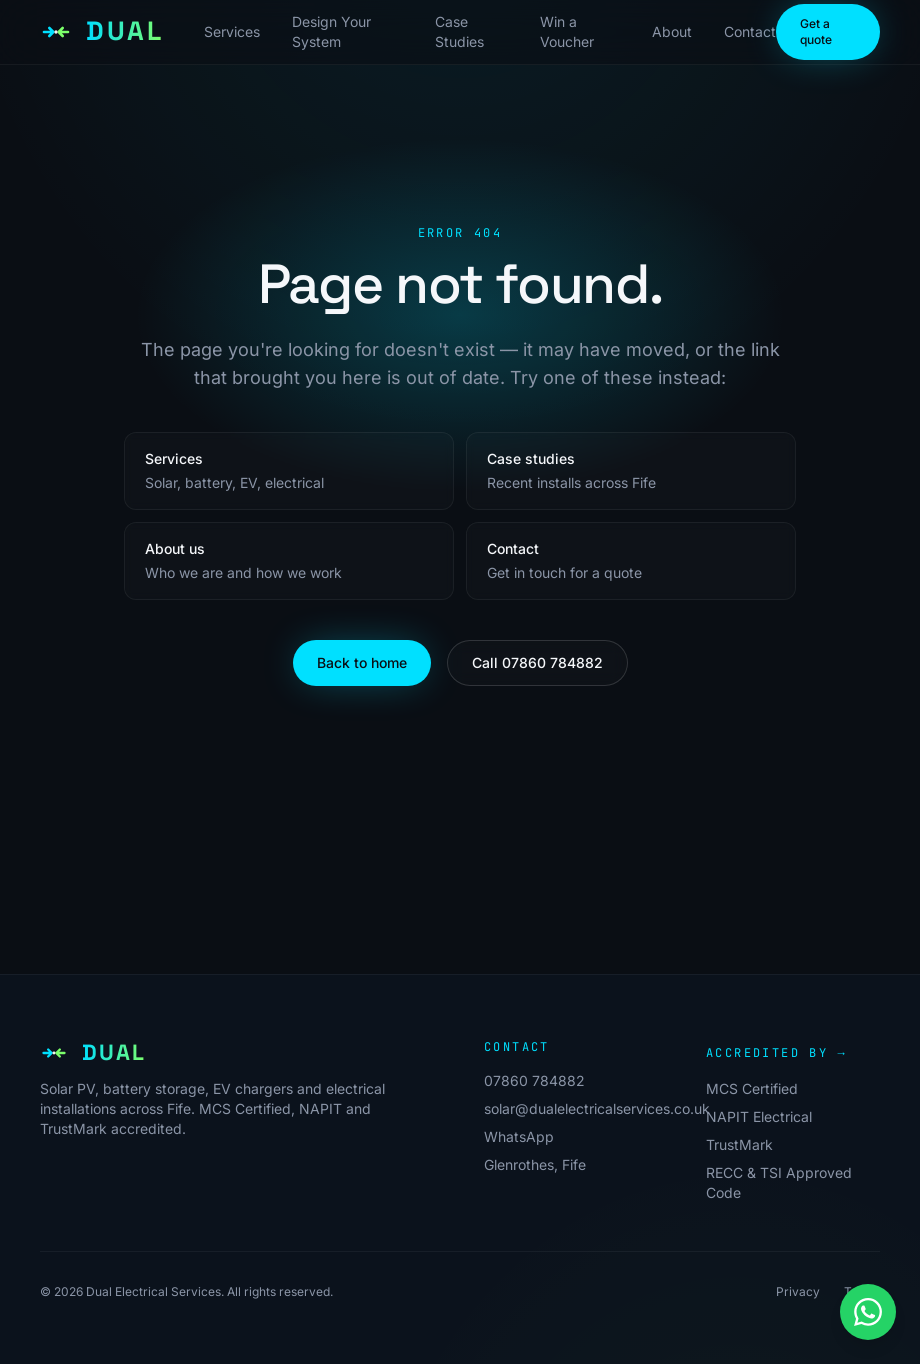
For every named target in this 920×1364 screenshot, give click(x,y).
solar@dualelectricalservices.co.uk (597, 1108)
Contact (750, 31)
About (672, 31)
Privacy (798, 1291)
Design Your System (331, 31)
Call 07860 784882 (537, 662)
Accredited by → (776, 1053)
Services (232, 31)
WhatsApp (519, 1136)
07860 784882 (534, 1080)
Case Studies (459, 31)
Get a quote (816, 31)
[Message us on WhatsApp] (868, 1312)
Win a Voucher (567, 31)
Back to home (362, 662)
